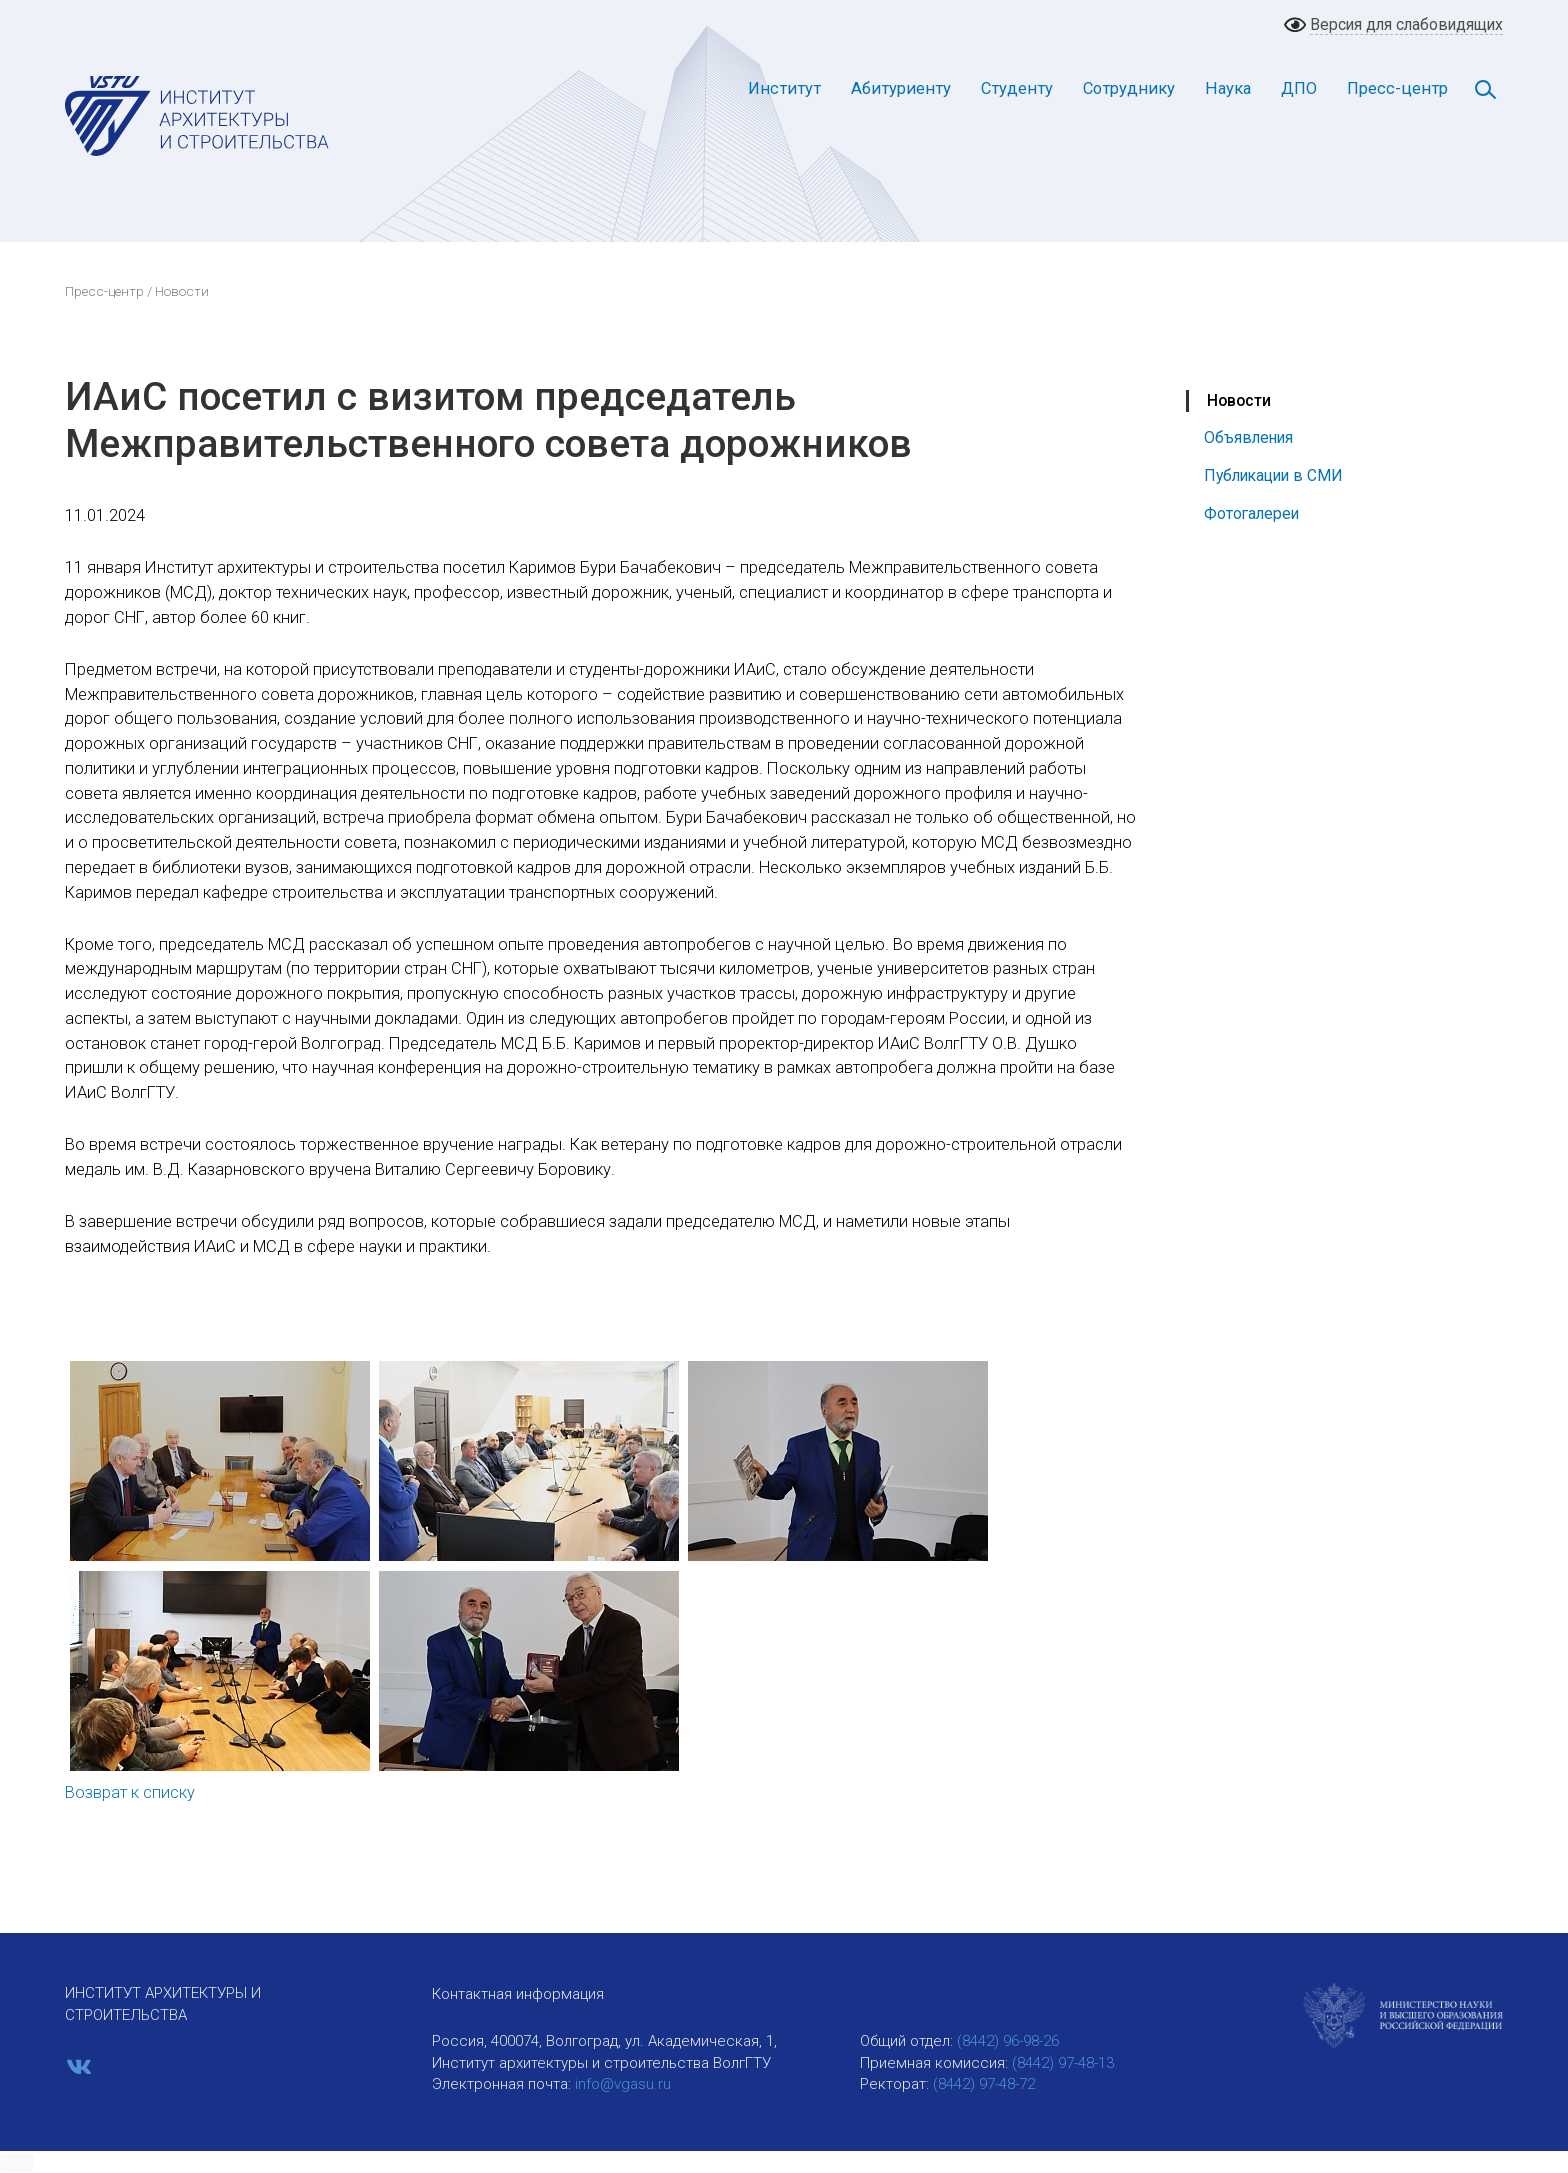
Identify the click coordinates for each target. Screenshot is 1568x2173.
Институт (784, 88)
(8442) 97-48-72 (984, 2084)
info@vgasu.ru (623, 2084)
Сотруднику (1129, 88)
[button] (17, 2163)
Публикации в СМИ (1273, 475)
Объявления (1248, 437)
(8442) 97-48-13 (1063, 2063)
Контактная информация (518, 1994)
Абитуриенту (901, 88)
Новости (1239, 400)
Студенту (1017, 88)
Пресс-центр (1397, 88)
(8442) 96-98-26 (1008, 2041)
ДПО (1299, 88)
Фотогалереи (1251, 513)
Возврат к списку (130, 1792)
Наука (1228, 88)
